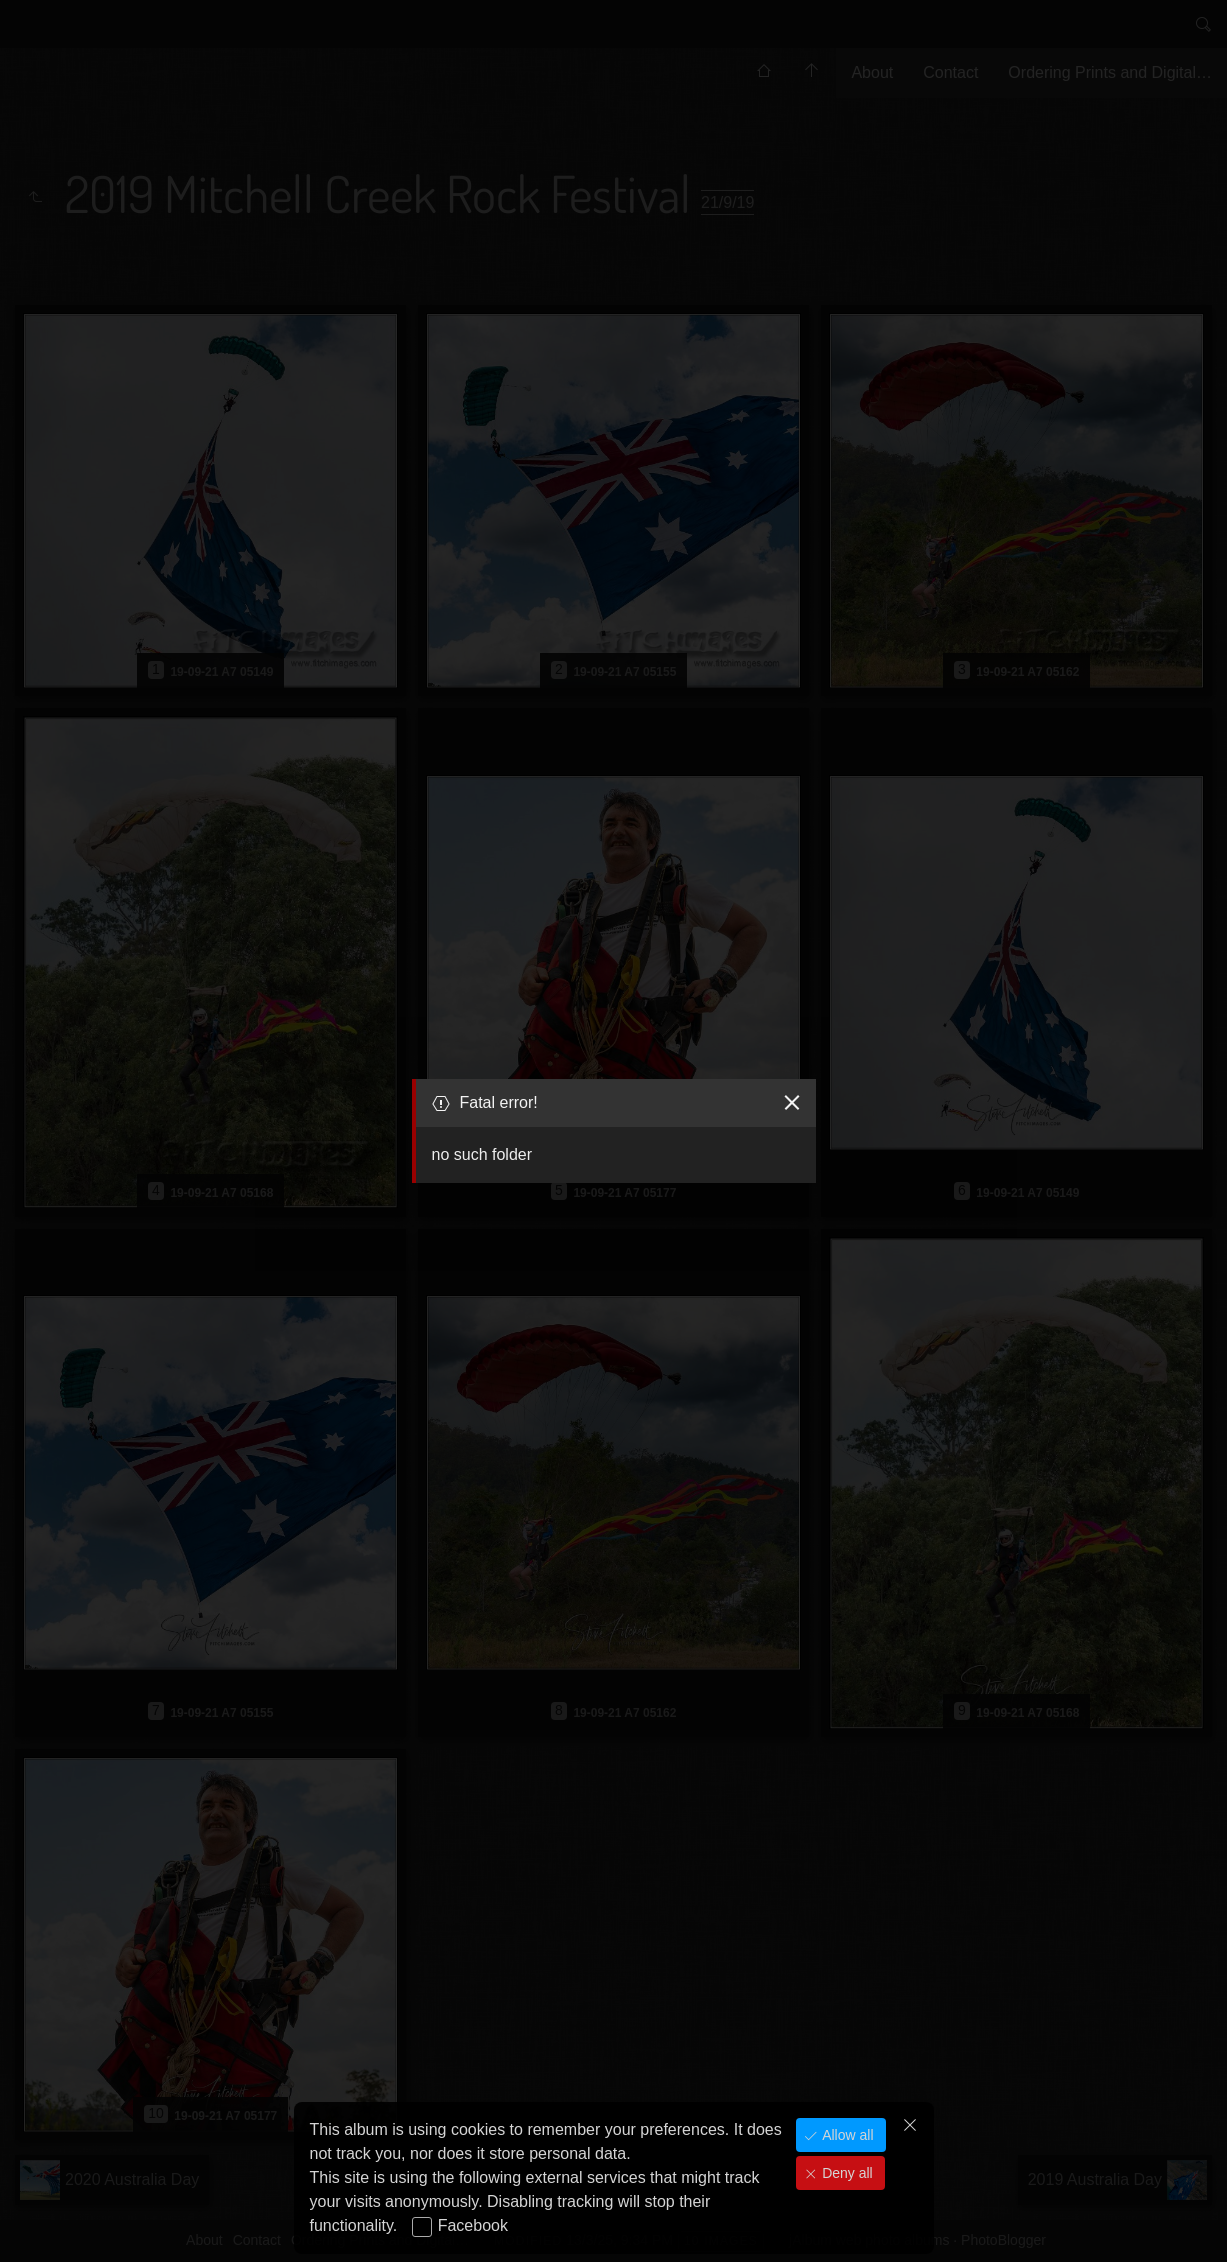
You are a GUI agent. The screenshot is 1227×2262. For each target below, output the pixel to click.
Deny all (845, 2173)
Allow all (845, 2135)
